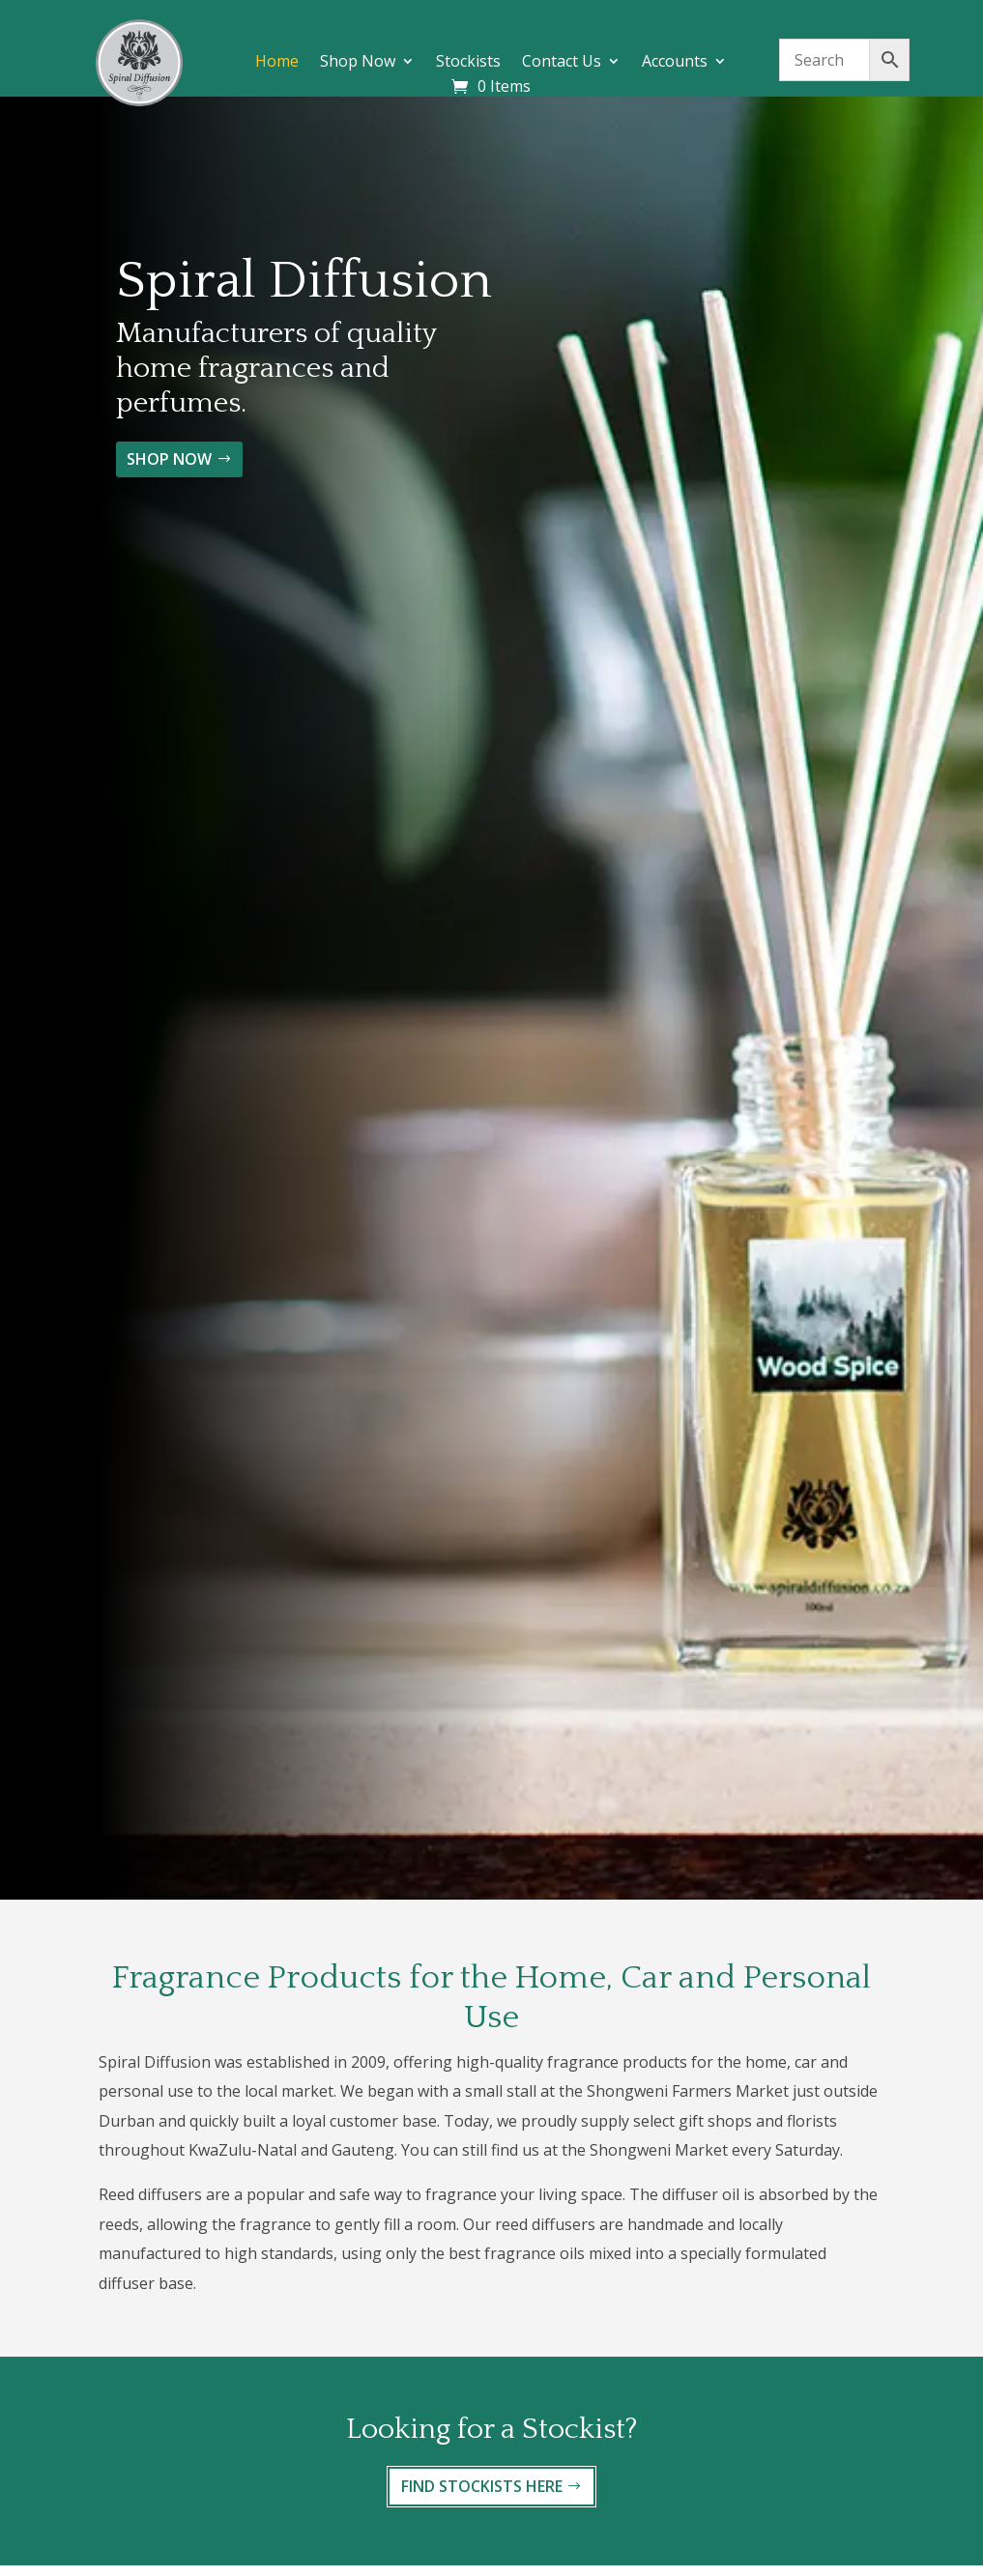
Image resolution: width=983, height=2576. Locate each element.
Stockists (468, 63)
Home (277, 63)
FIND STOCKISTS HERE (482, 2486)
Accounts (675, 63)
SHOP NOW (169, 459)
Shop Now (357, 63)
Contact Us (561, 63)
